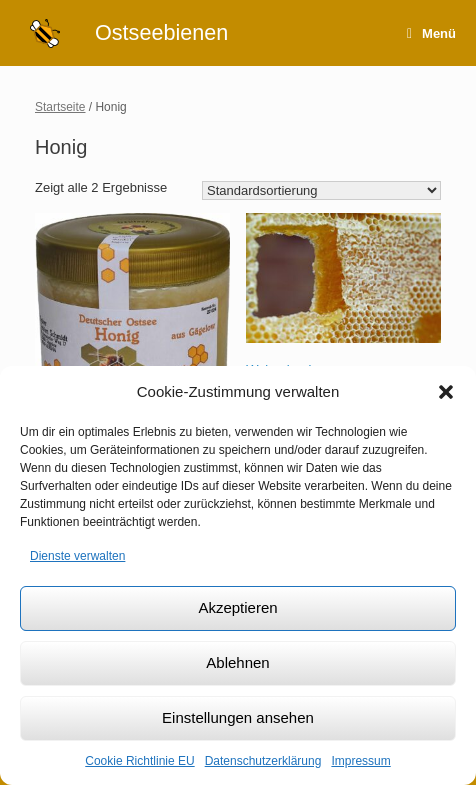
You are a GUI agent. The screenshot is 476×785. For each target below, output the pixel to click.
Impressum (360, 761)
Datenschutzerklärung (263, 761)
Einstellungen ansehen (238, 717)
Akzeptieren (237, 607)
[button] (446, 392)
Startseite (60, 107)
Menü (431, 33)
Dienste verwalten (77, 556)
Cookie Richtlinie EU (139, 761)
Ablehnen (237, 662)
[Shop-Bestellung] (321, 190)
